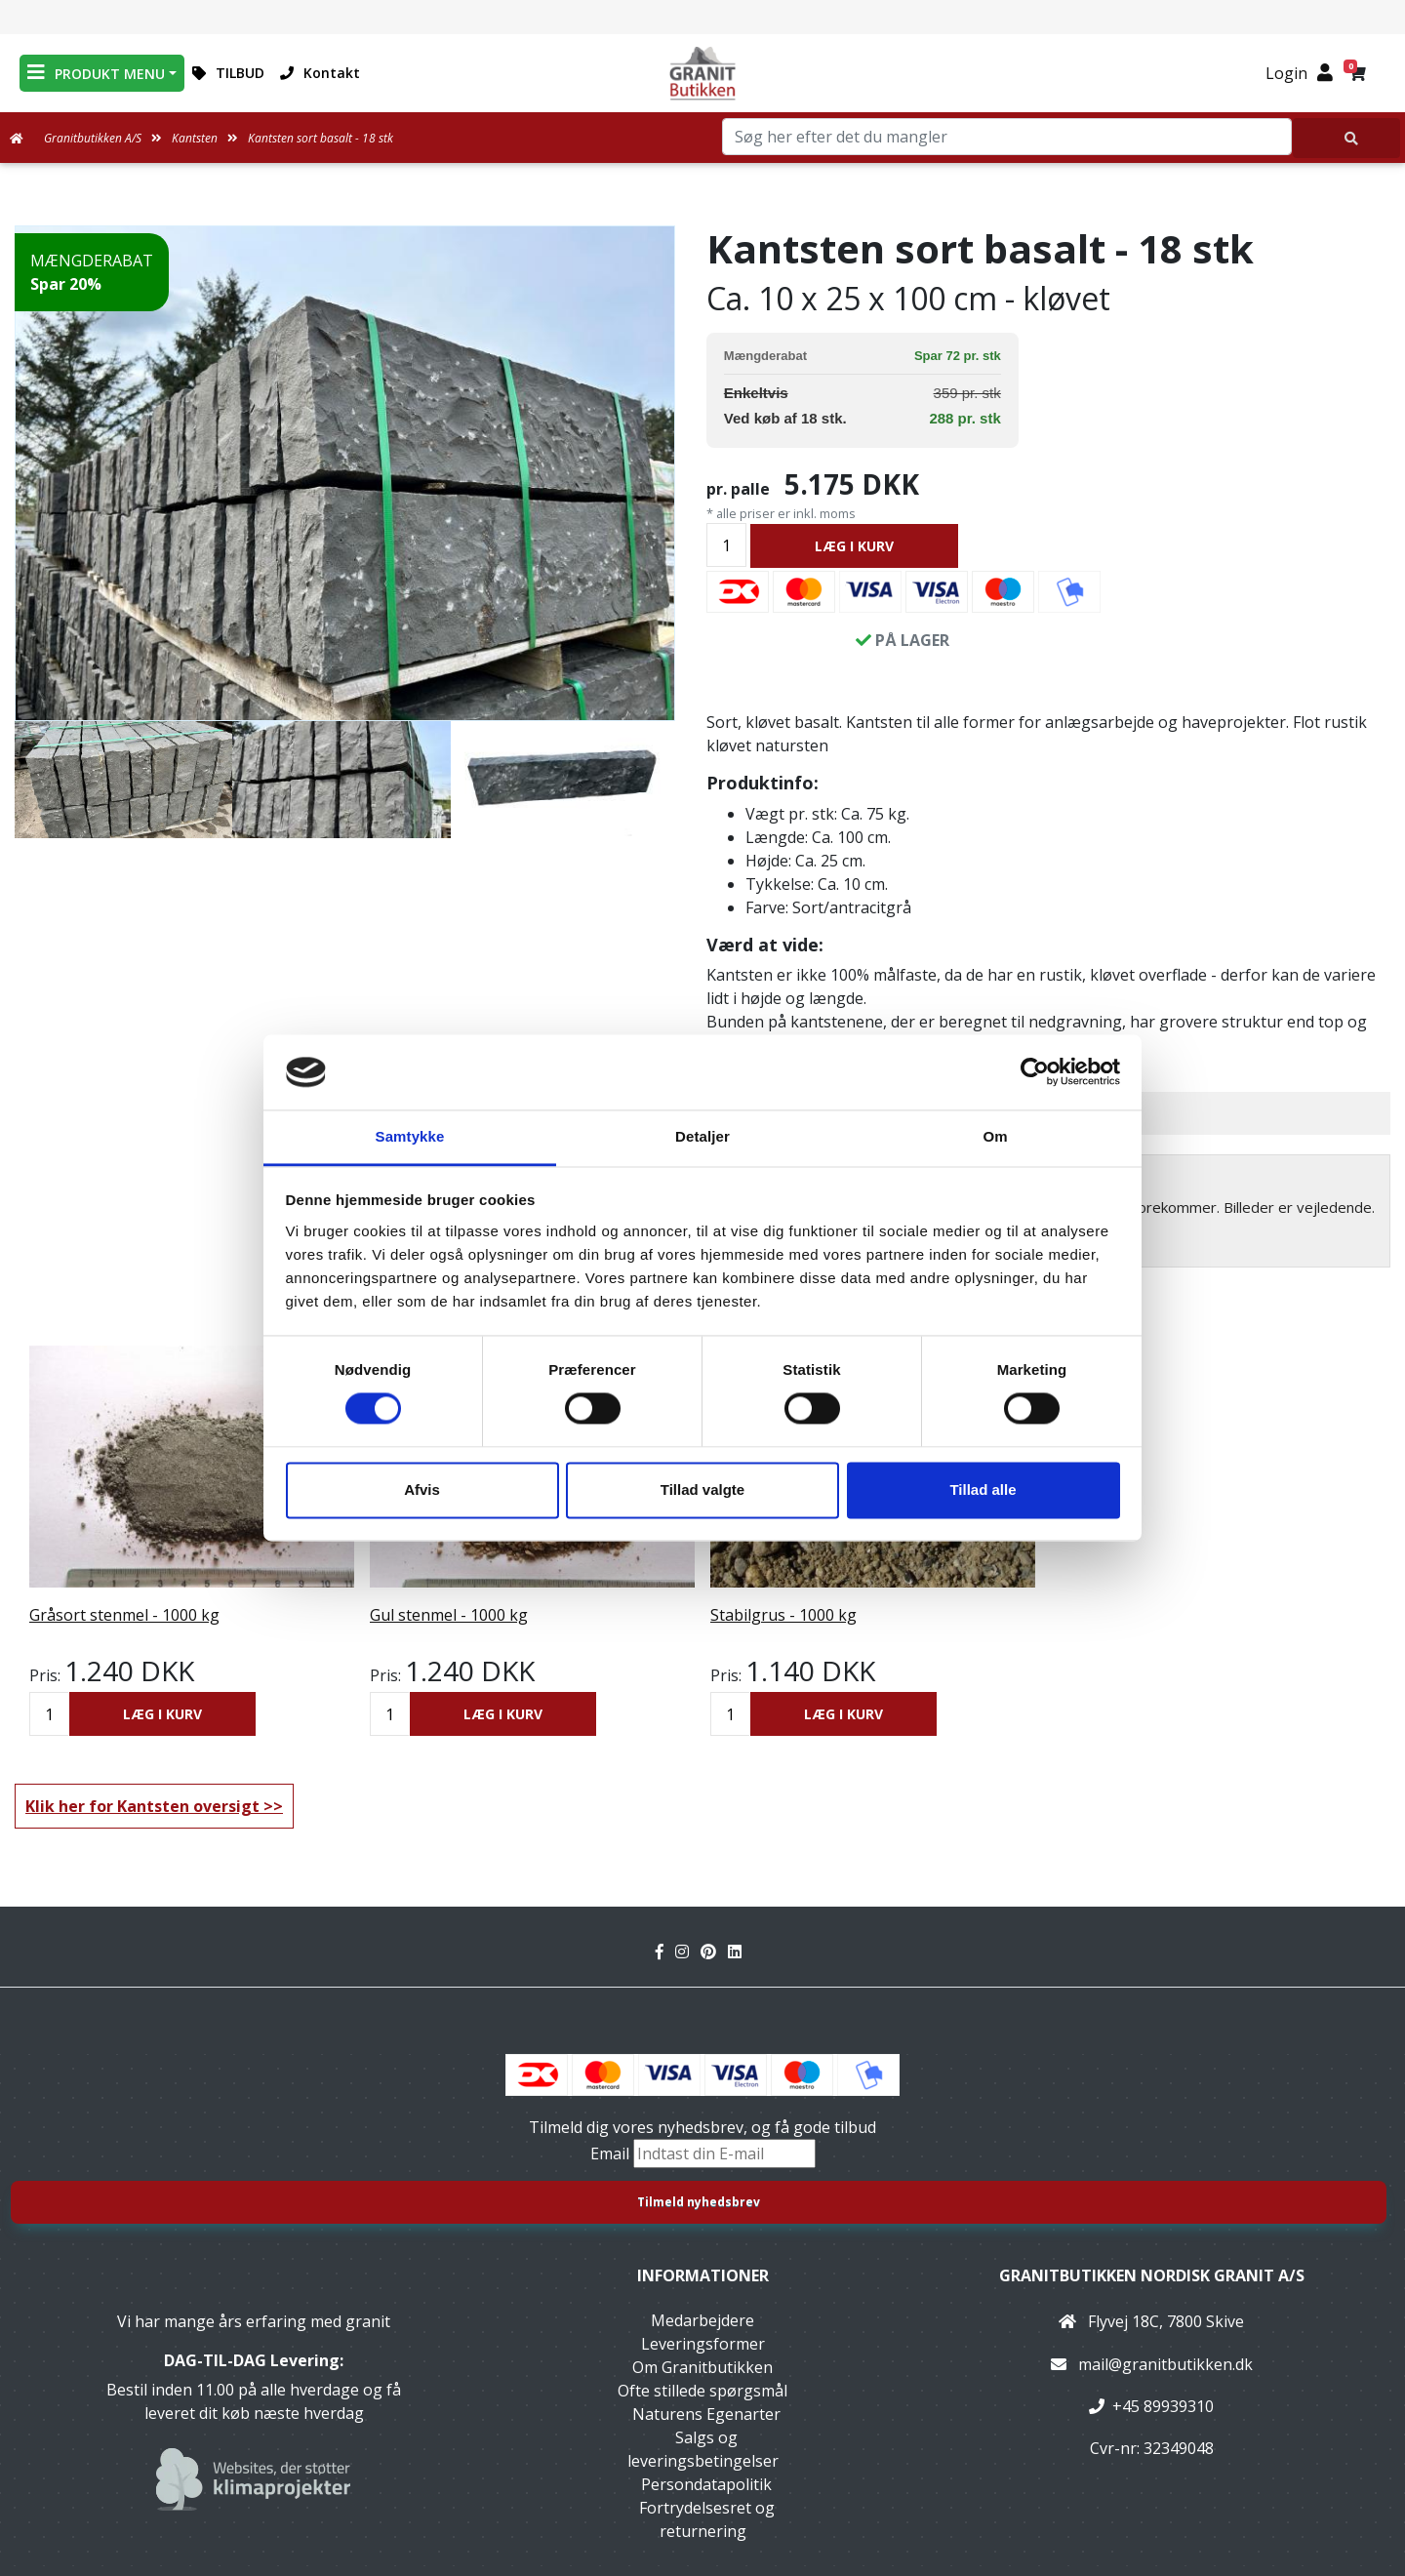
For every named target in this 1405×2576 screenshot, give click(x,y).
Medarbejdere (702, 2320)
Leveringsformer (703, 2344)
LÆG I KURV (854, 546)
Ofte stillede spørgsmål (702, 2390)
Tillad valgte (702, 1489)
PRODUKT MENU (96, 72)
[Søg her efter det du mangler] (1346, 138)
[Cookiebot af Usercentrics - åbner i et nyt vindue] (1034, 1072)
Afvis (422, 1489)
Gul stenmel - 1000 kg (449, 1615)
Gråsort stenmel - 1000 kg (124, 1615)
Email (611, 2153)
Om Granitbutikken (702, 2367)
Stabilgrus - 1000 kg (783, 1615)
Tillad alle (982, 1489)
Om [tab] (995, 1136)
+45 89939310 (1163, 2406)
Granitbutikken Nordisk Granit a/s (1152, 2275)
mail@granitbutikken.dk (1165, 2364)
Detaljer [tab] (702, 1136)
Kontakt (320, 72)
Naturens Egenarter (706, 2414)
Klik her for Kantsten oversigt (142, 1806)
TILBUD (228, 72)
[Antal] (726, 545)
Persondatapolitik (706, 2484)
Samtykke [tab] (410, 1136)
